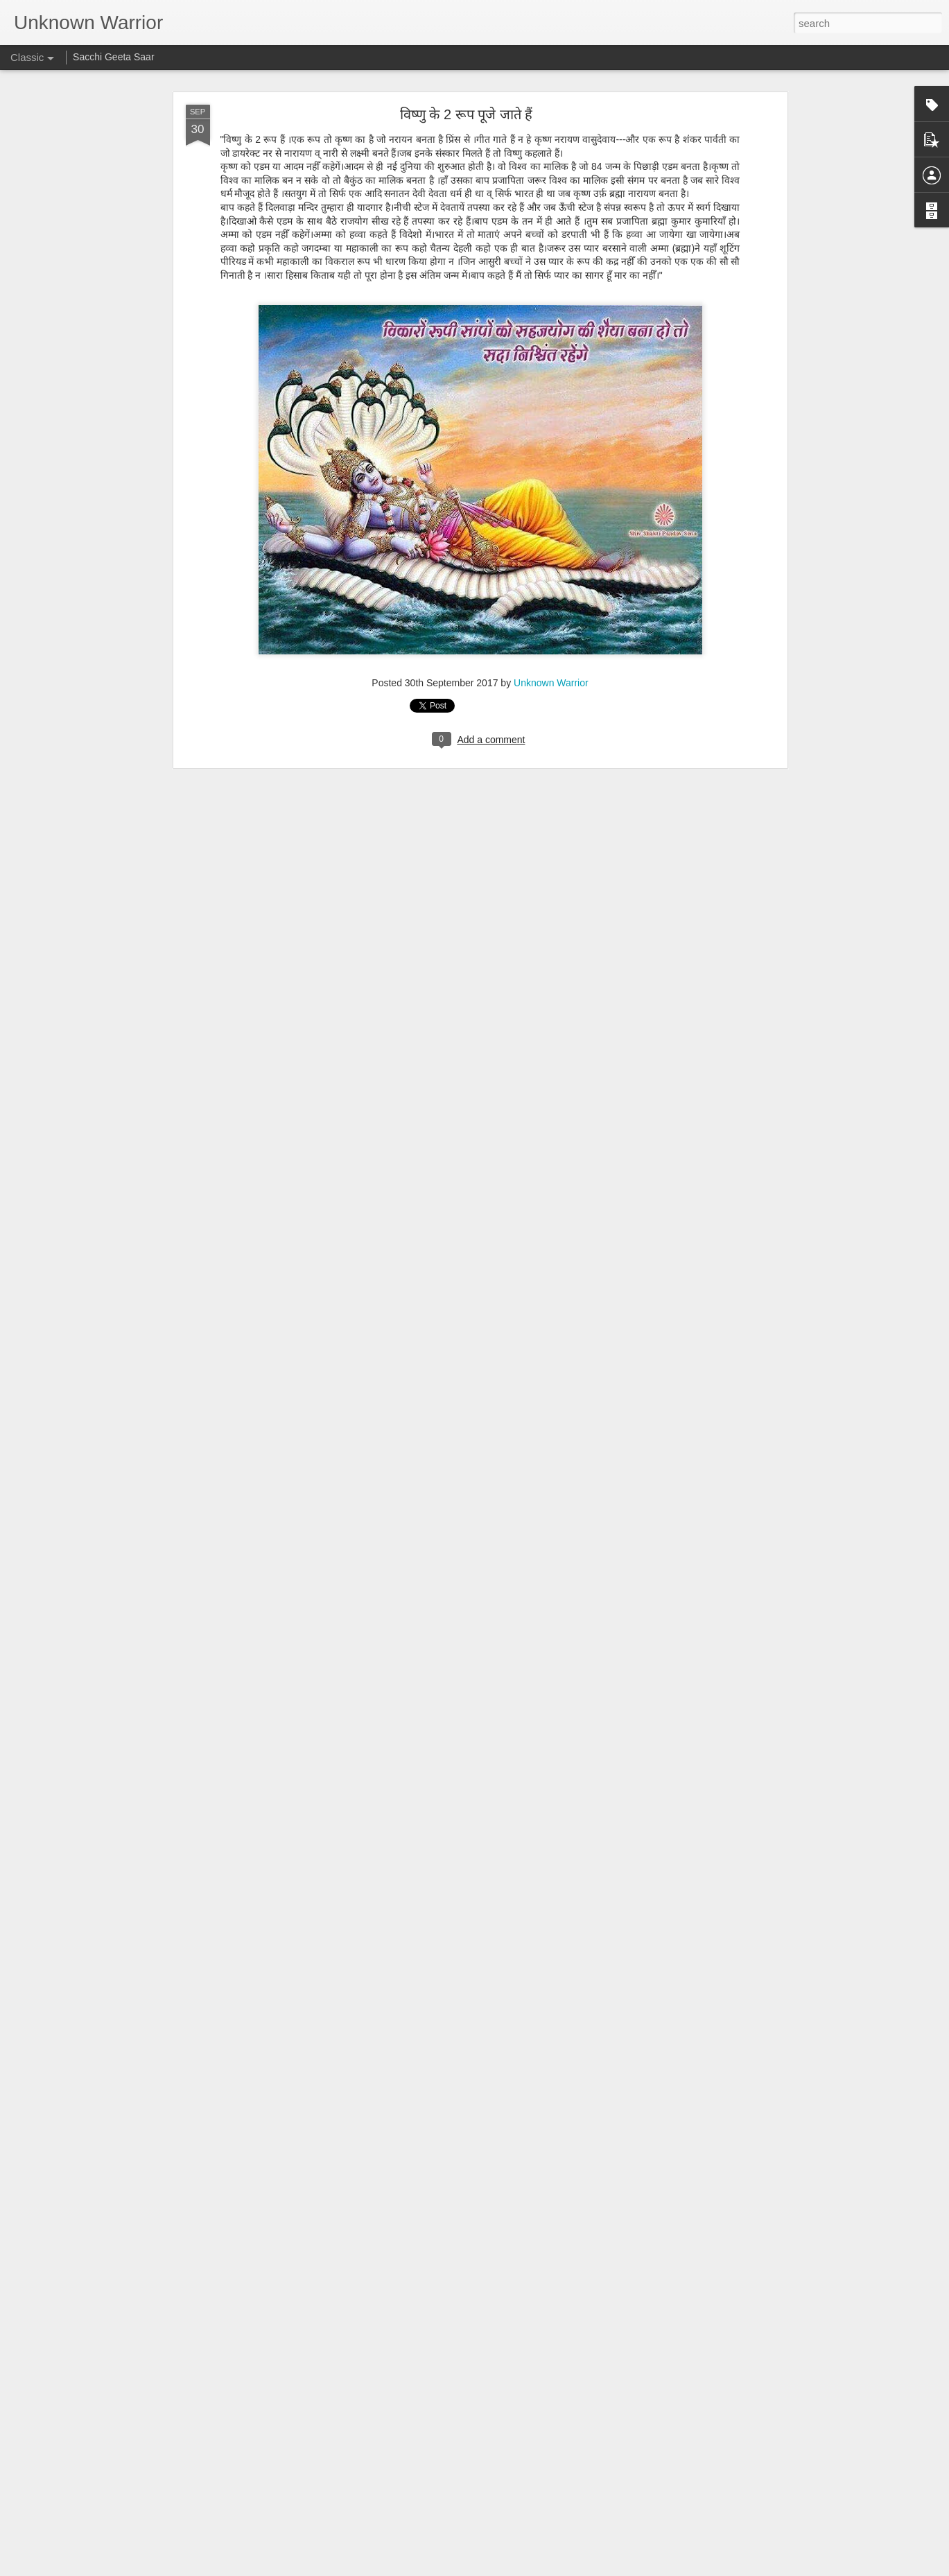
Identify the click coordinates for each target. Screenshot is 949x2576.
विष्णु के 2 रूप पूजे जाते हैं (466, 112)
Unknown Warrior (551, 680)
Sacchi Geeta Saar (114, 56)
